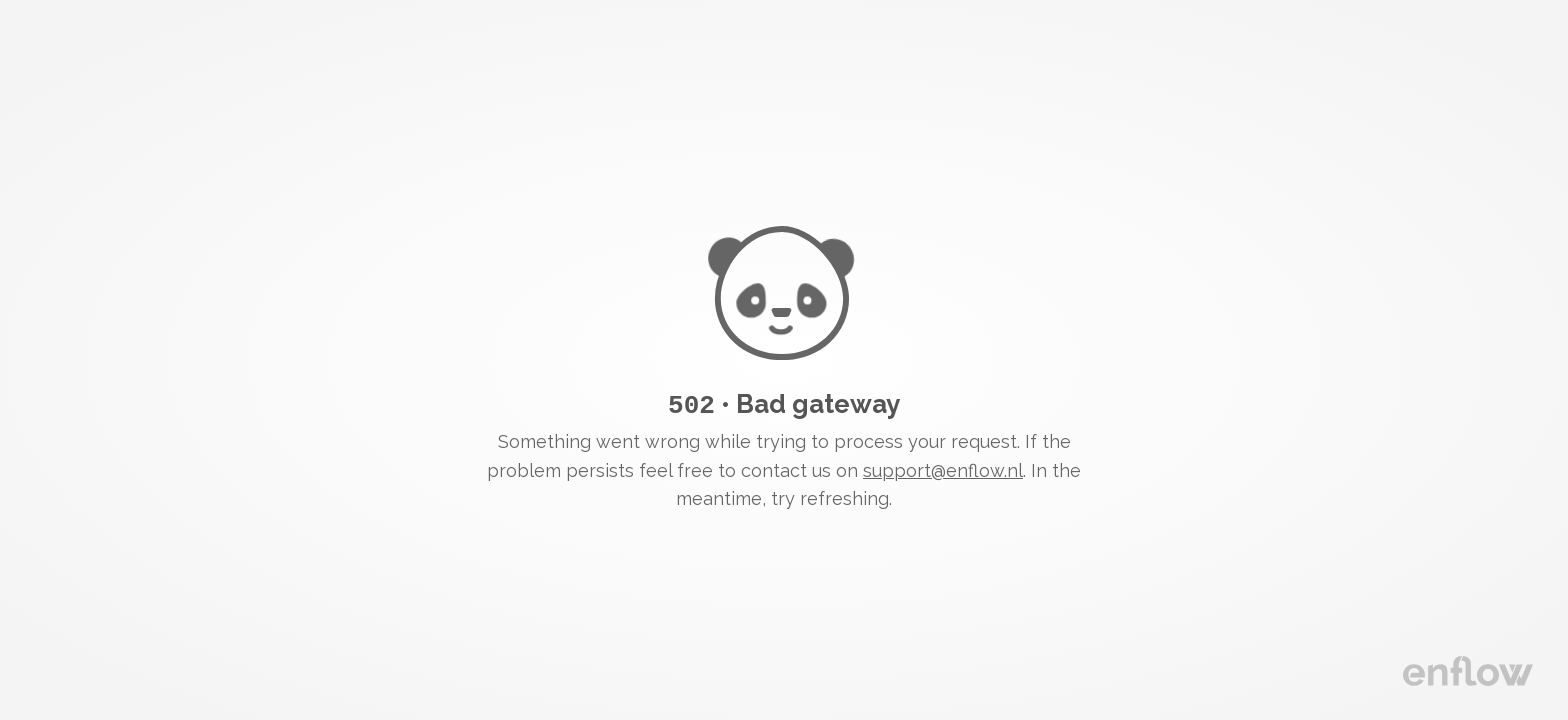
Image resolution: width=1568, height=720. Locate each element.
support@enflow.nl (943, 469)
